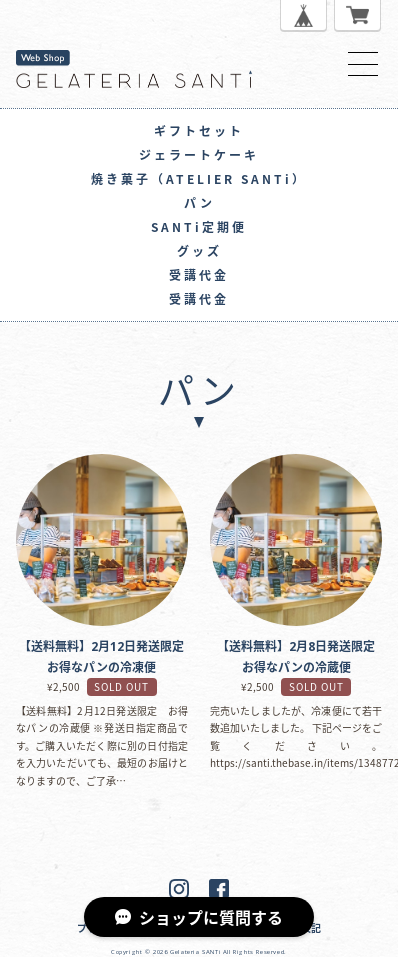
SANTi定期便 (199, 227)
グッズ (199, 251)
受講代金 (199, 275)
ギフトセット (199, 131)
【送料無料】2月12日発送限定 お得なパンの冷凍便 (102, 540)
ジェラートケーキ (199, 155)
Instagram (179, 889)
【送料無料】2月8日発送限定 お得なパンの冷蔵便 (296, 540)
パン (199, 203)
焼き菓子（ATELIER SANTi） (199, 179)
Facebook (219, 889)
